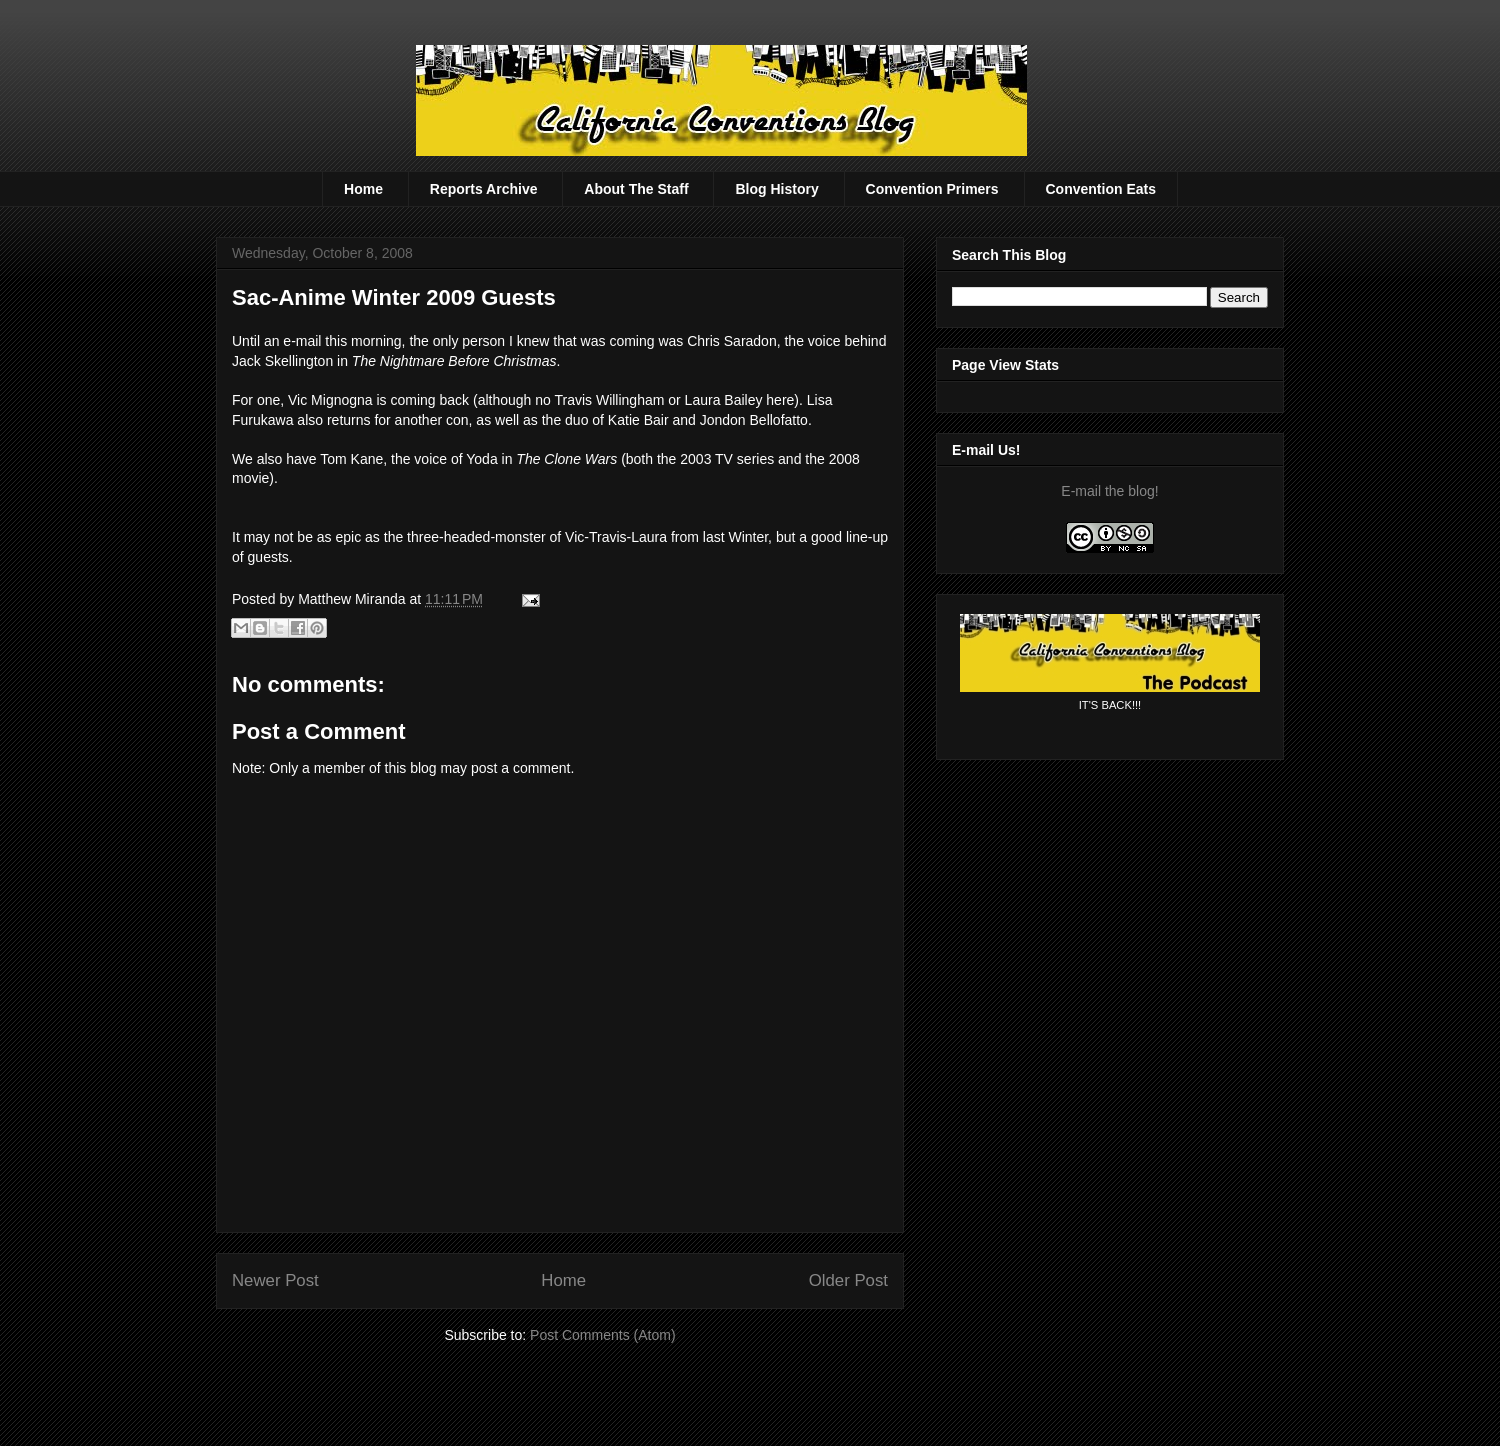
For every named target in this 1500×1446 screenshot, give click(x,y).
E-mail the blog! (1109, 491)
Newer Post (275, 1280)
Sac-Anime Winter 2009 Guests (394, 297)
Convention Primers (932, 189)
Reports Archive (484, 189)
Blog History (776, 189)
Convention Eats (1101, 189)
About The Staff (636, 189)
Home (363, 189)
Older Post (848, 1280)
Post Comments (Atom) (602, 1335)
